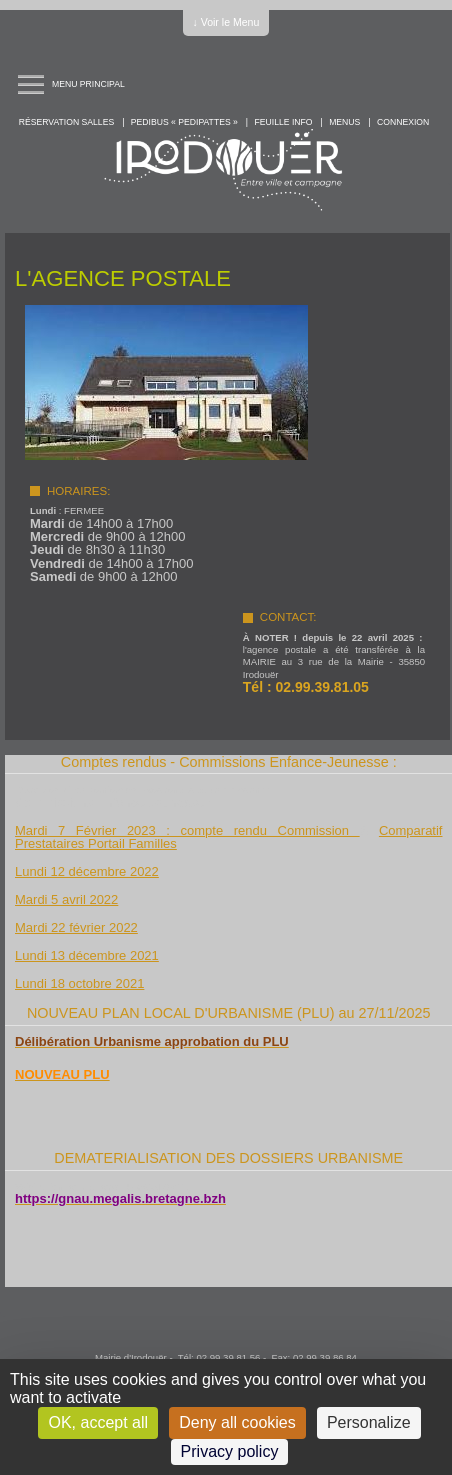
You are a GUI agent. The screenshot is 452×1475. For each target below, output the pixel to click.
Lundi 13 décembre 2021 (87, 955)
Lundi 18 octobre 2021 (79, 983)
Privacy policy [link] (230, 1451)
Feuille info (284, 122)
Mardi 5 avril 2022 (66, 899)
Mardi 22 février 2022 (76, 927)
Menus (344, 122)
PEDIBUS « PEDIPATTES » (184, 122)
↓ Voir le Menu (226, 22)
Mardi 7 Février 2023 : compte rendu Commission (187, 830)
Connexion (403, 122)
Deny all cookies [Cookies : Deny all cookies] (237, 1422)
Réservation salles (66, 122)
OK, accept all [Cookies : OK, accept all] (98, 1422)
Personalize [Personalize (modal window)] (369, 1422)
